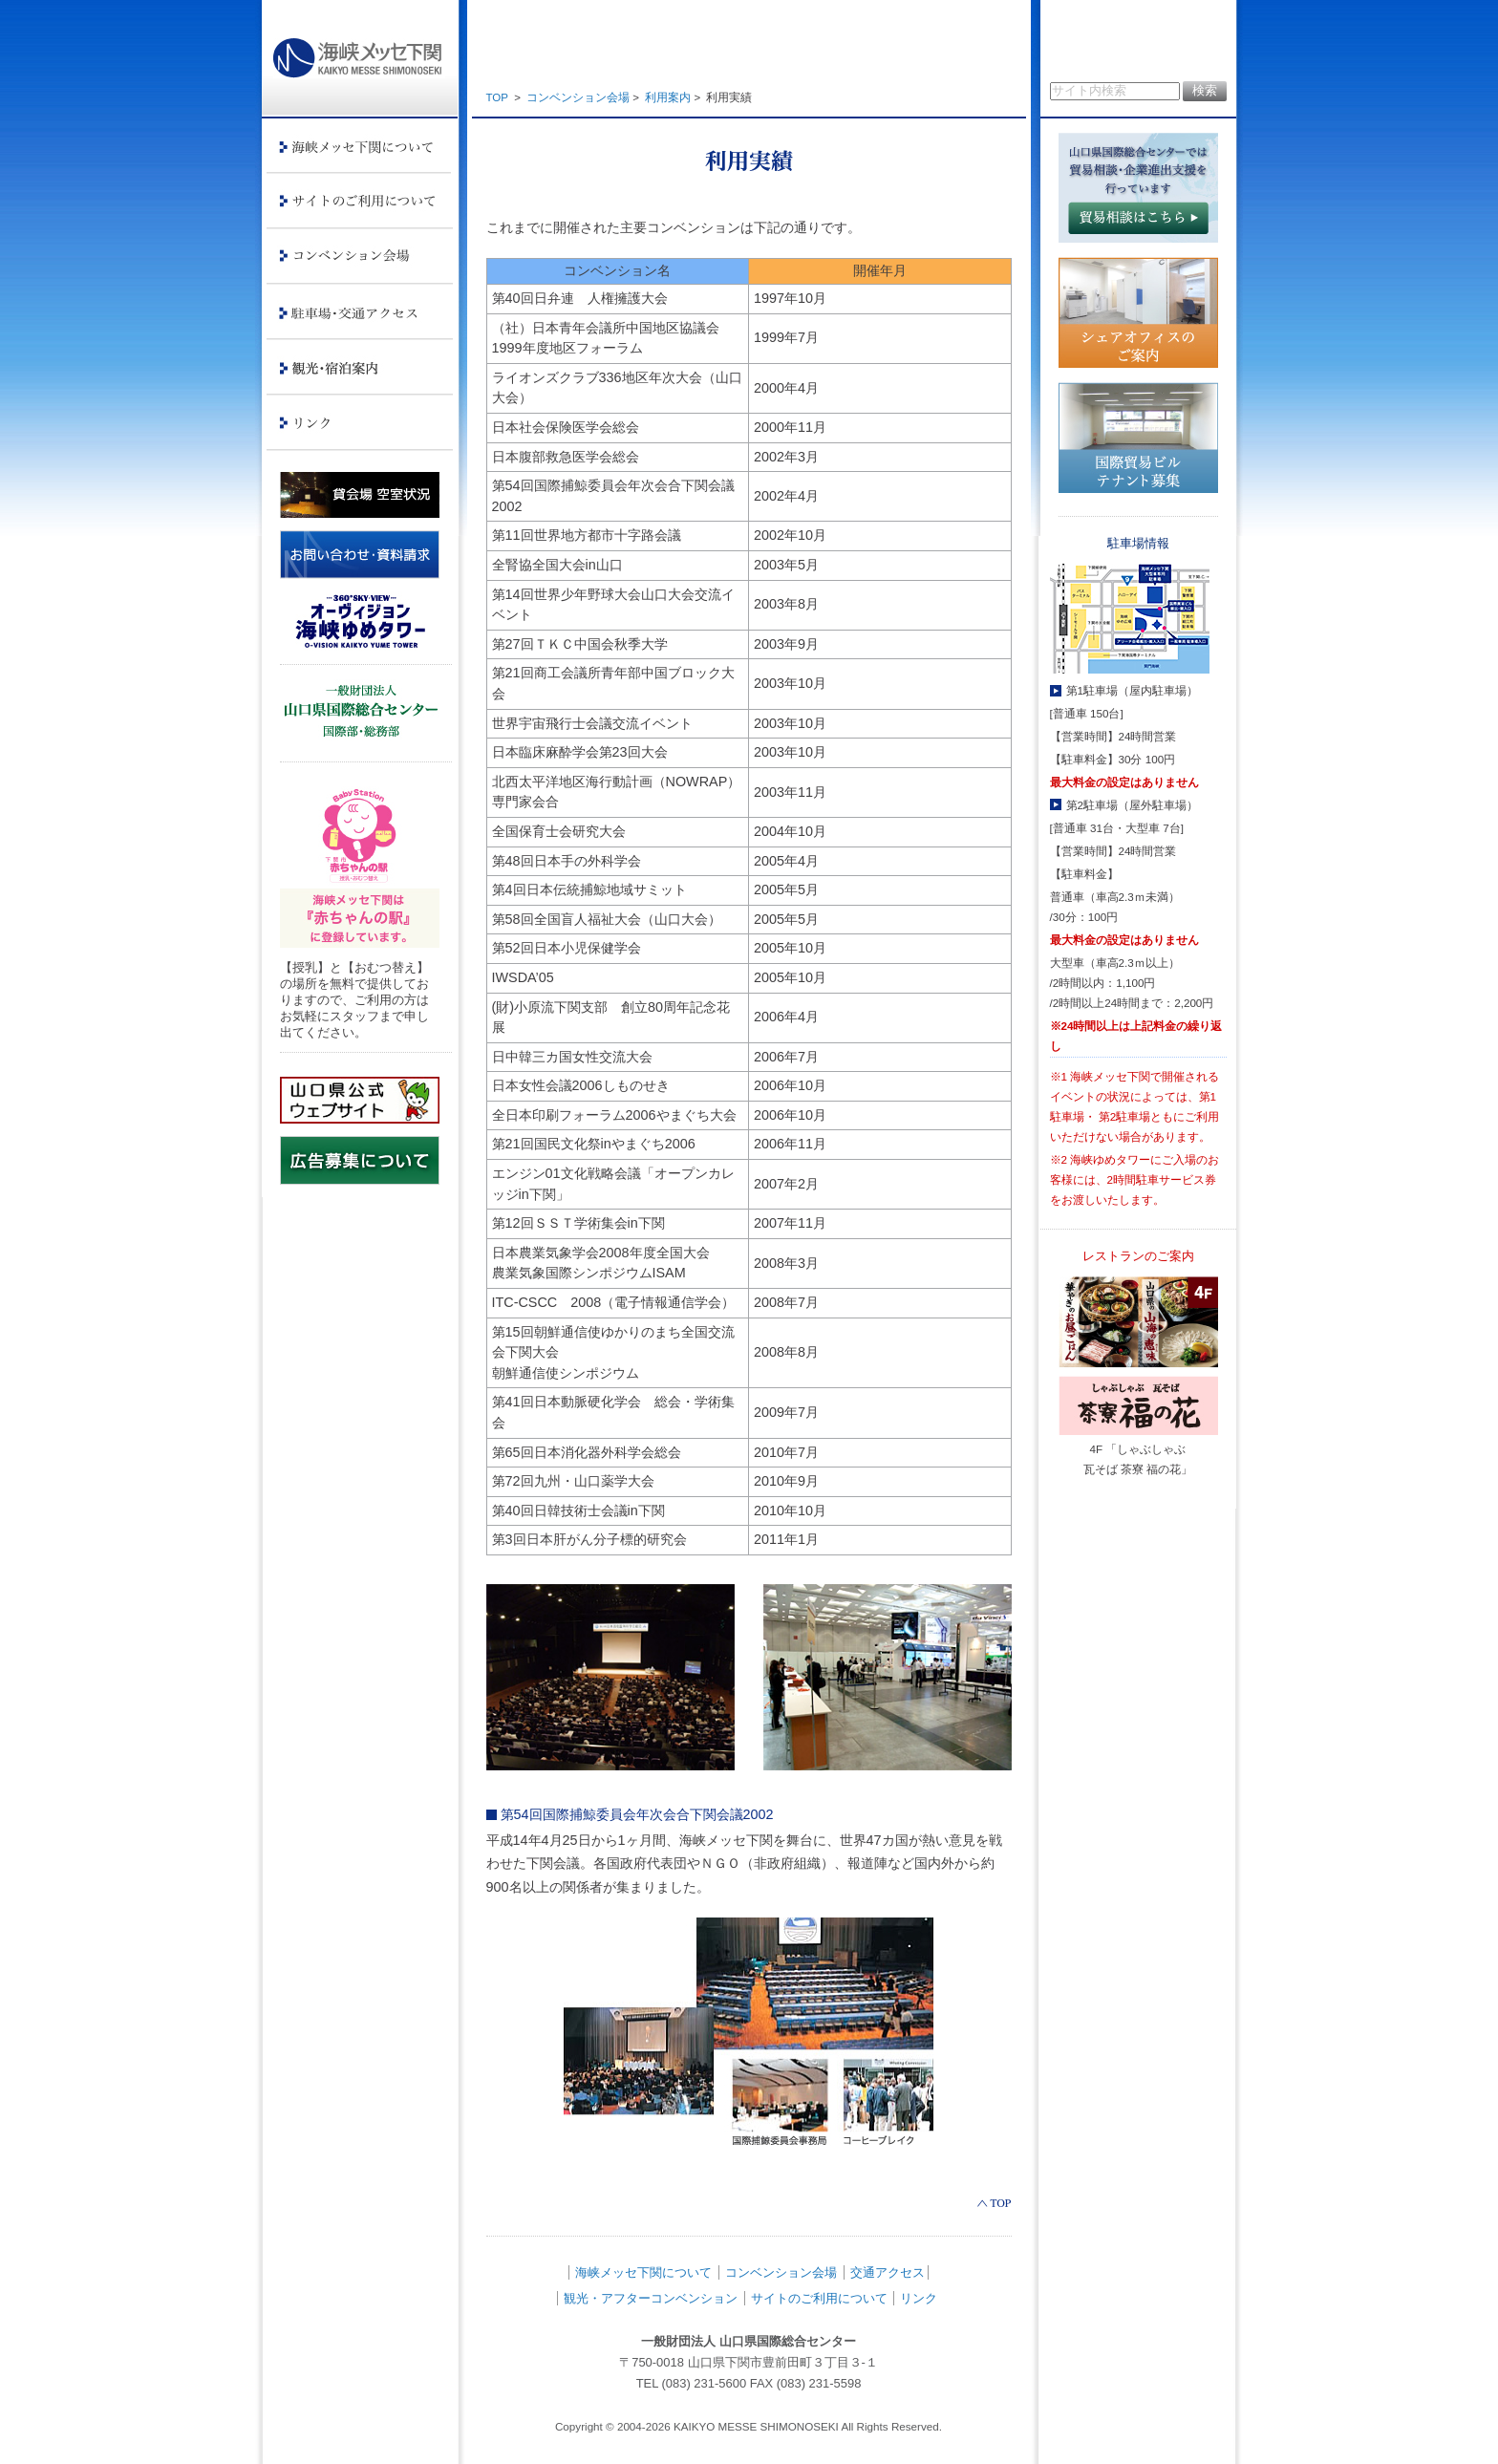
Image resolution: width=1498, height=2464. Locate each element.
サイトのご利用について (819, 2298)
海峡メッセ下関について (643, 2272)
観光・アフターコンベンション (651, 2298)
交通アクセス (887, 2272)
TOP (497, 97)
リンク (918, 2298)
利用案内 (668, 97)
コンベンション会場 (578, 97)
